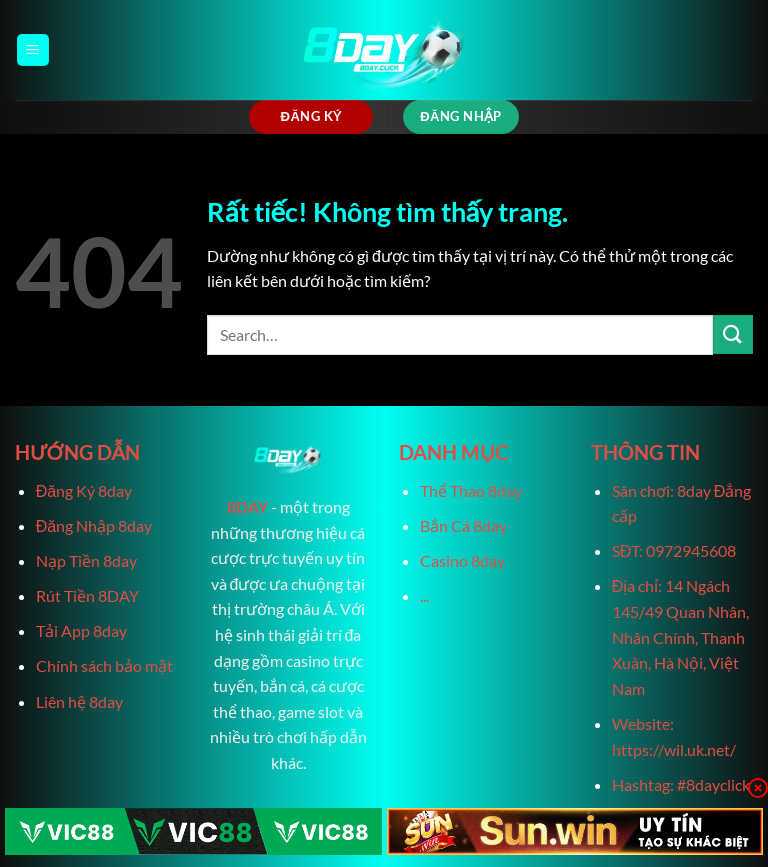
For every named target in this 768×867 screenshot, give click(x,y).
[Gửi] (733, 334)
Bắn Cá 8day (463, 525)
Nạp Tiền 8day (86, 560)
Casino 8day (462, 560)
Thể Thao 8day (471, 490)
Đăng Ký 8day (84, 490)
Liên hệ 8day (79, 701)
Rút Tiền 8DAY (87, 595)
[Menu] (33, 50)
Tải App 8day (81, 630)
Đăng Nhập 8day (94, 525)
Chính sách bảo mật (104, 665)
